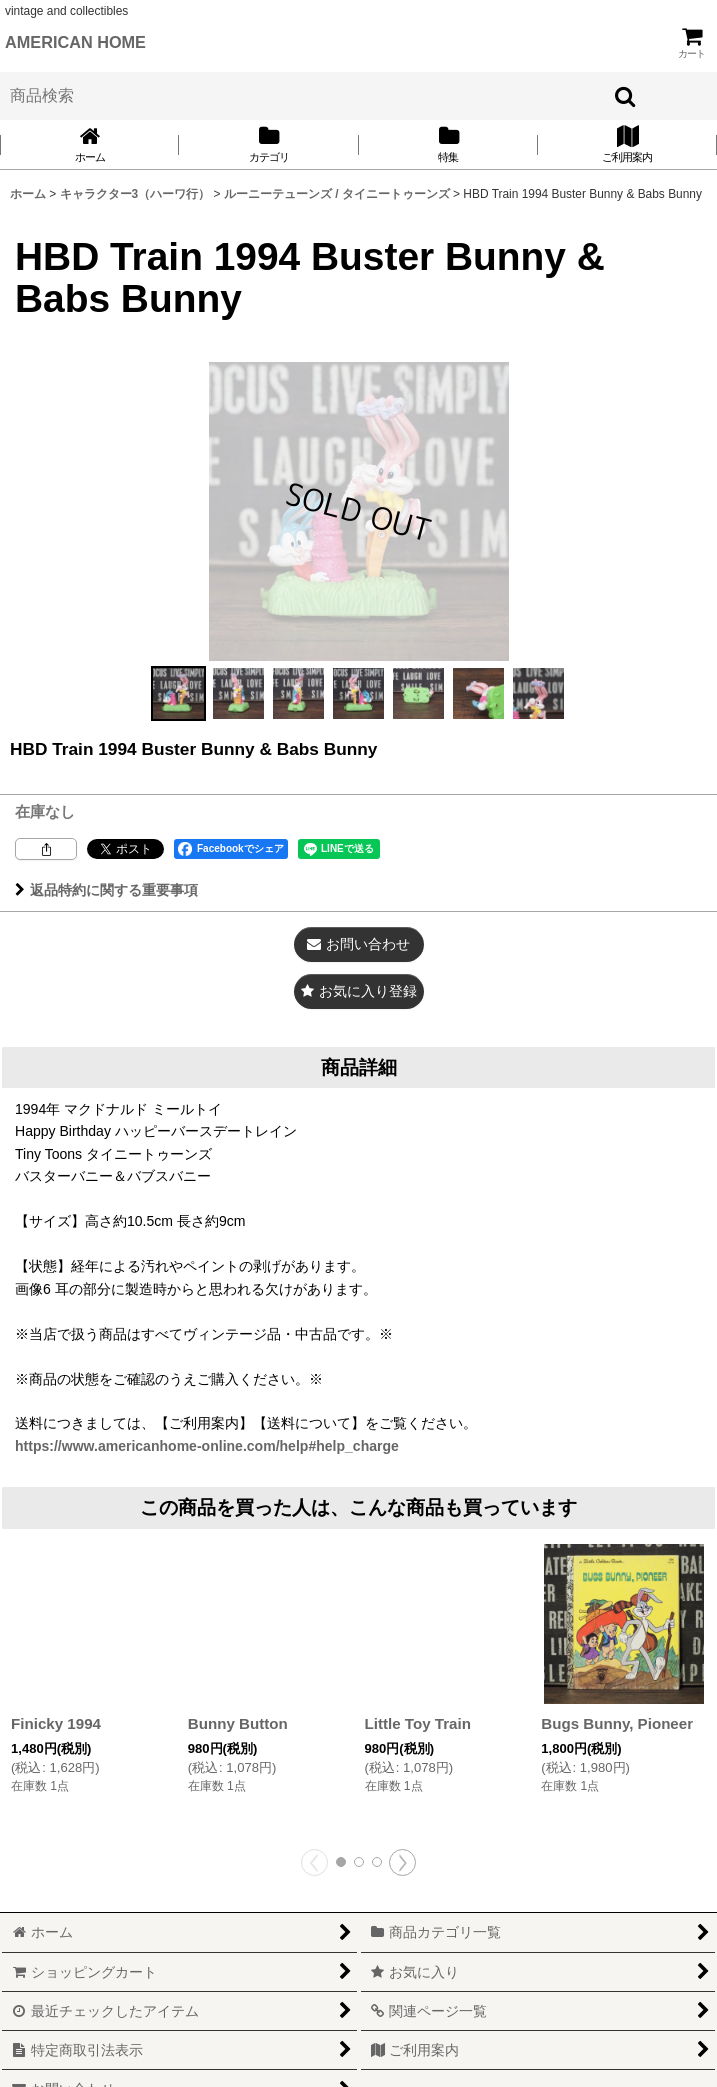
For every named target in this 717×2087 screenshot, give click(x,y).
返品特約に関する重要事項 (106, 890)
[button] (179, 693)
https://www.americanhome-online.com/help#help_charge (207, 1446)
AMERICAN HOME (75, 42)
